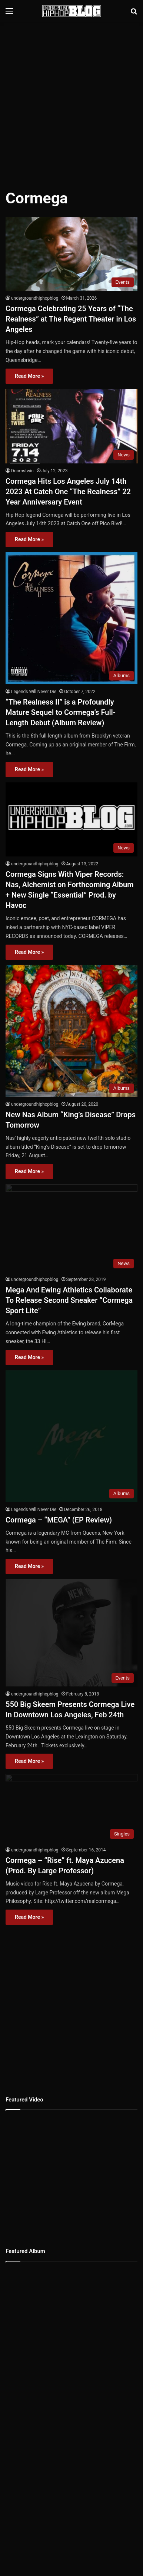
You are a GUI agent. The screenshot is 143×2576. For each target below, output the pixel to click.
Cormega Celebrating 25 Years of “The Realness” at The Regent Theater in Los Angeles (71, 319)
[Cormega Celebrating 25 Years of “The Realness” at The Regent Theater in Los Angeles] (71, 254)
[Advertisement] (71, 101)
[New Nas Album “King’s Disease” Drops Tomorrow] (71, 1031)
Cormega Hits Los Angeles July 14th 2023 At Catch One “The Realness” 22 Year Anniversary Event (68, 491)
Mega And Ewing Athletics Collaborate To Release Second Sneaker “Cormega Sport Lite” (69, 1294)
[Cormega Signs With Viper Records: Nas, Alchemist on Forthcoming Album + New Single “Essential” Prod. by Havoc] (71, 819)
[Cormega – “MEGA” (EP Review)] (71, 1404)
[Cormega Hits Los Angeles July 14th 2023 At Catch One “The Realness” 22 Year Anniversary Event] (71, 426)
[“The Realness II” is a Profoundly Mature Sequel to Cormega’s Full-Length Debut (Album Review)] (71, 618)
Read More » (29, 376)
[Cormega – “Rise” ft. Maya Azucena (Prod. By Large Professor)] (71, 1725)
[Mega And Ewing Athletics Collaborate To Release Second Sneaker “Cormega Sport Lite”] (71, 1225)
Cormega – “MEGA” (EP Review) (59, 1463)
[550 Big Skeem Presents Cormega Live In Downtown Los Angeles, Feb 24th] (71, 1563)
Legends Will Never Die (33, 691)
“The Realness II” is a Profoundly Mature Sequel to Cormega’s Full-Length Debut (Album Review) (61, 712)
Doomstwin (22, 470)
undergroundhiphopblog (35, 298)
